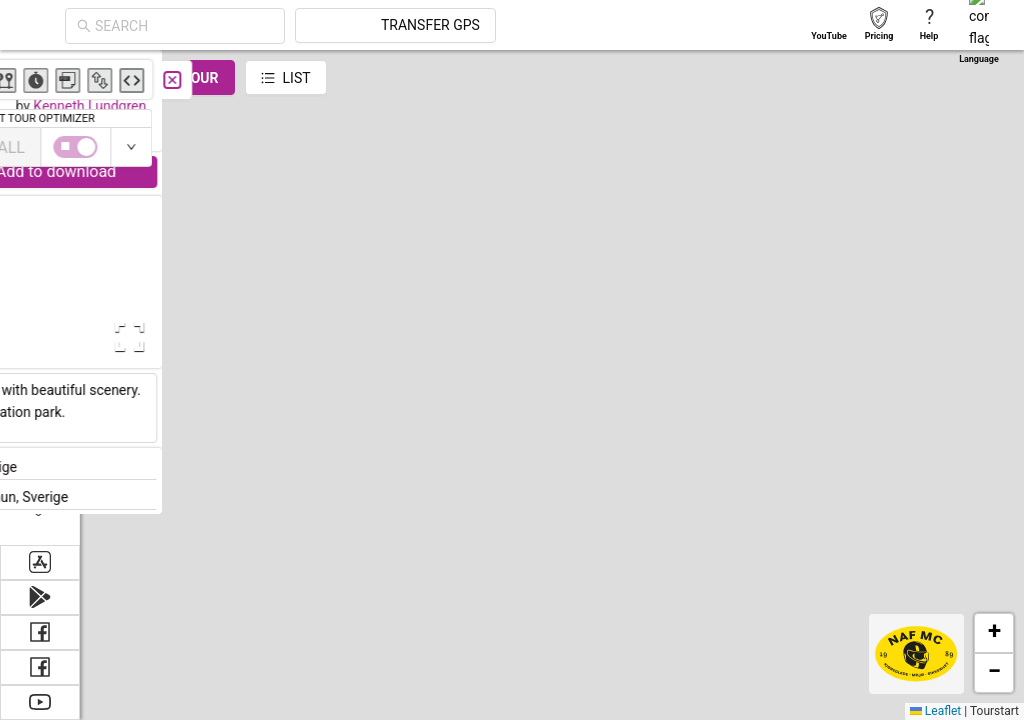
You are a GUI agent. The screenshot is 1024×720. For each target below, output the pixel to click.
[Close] (445, 80)
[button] (693, 577)
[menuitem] (39, 74)
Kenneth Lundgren (362, 106)
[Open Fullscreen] (398, 337)
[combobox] (184, 26)
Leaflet (935, 711)
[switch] (937, 147)
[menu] (40, 297)
